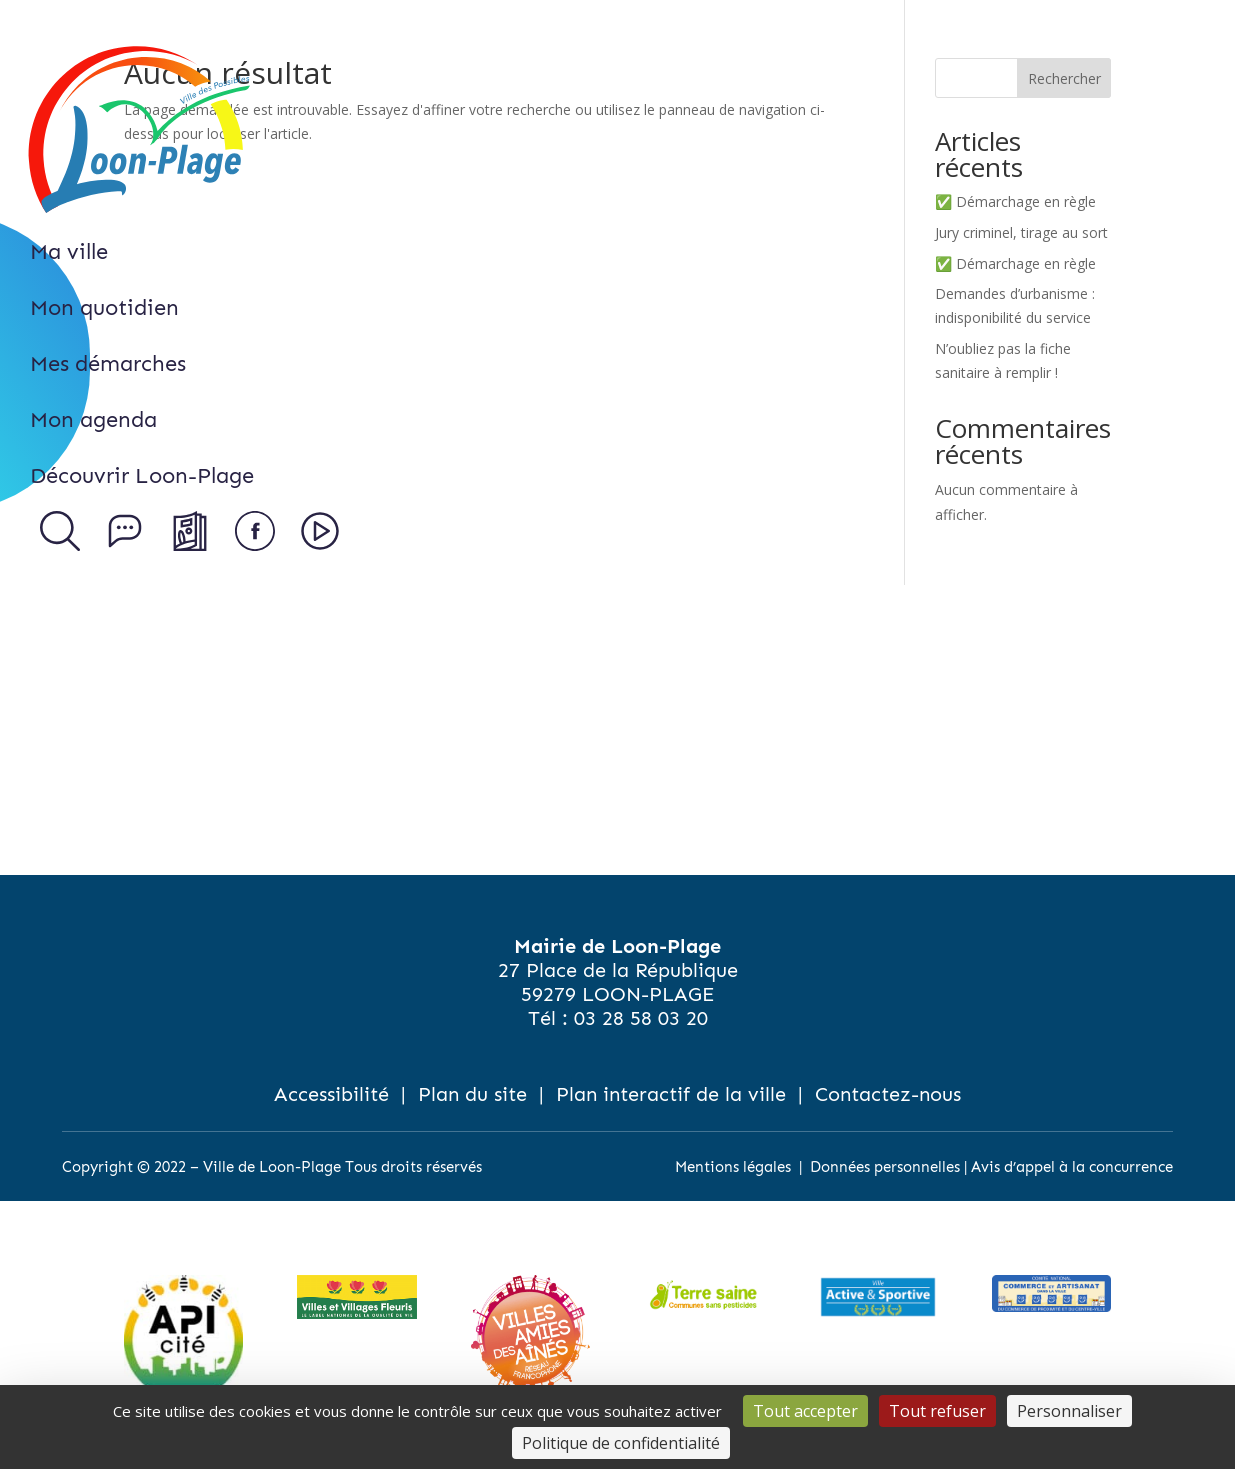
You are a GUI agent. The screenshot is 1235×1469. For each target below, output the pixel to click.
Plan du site (472, 1094)
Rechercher (1064, 78)
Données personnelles (885, 1167)
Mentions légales (733, 1167)
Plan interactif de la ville (671, 1094)
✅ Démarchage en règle (1015, 201)
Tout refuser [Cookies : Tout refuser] (937, 1411)
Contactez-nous (888, 1094)
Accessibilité (331, 1094)
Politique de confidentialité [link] (621, 1443)
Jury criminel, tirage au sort (1021, 232)
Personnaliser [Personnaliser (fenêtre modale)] (1069, 1411)
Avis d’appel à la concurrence (1072, 1167)
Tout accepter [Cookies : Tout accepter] (805, 1411)
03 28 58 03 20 (641, 1018)
